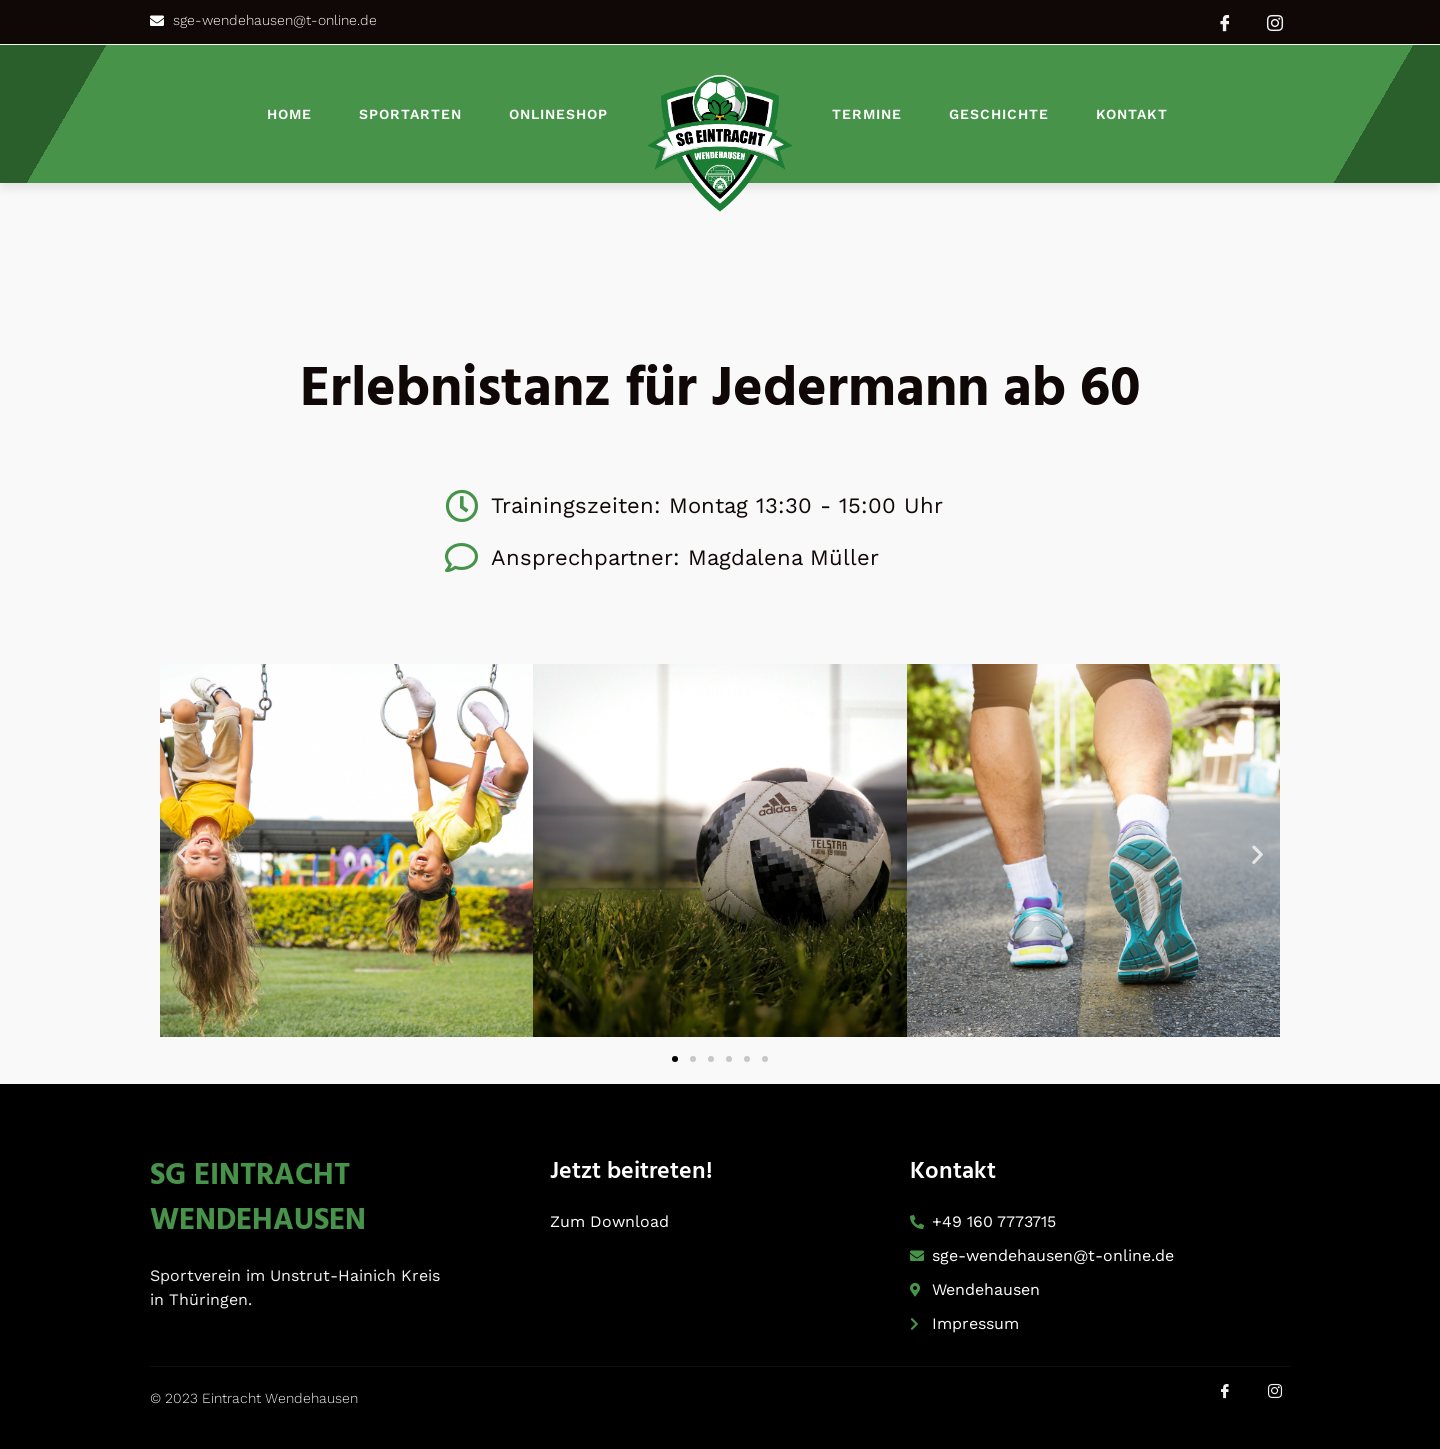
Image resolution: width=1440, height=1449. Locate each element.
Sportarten (410, 114)
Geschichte (999, 114)
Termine (867, 114)
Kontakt (1132, 114)
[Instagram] (1275, 22)
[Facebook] (1225, 22)
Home (289, 114)
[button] (182, 854)
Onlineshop (558, 114)
